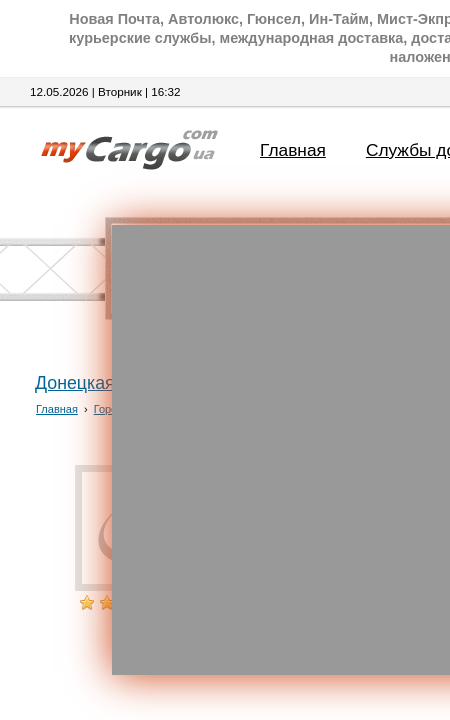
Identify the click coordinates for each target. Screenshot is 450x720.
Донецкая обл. (94, 383)
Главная (293, 150)
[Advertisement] (225, 450)
